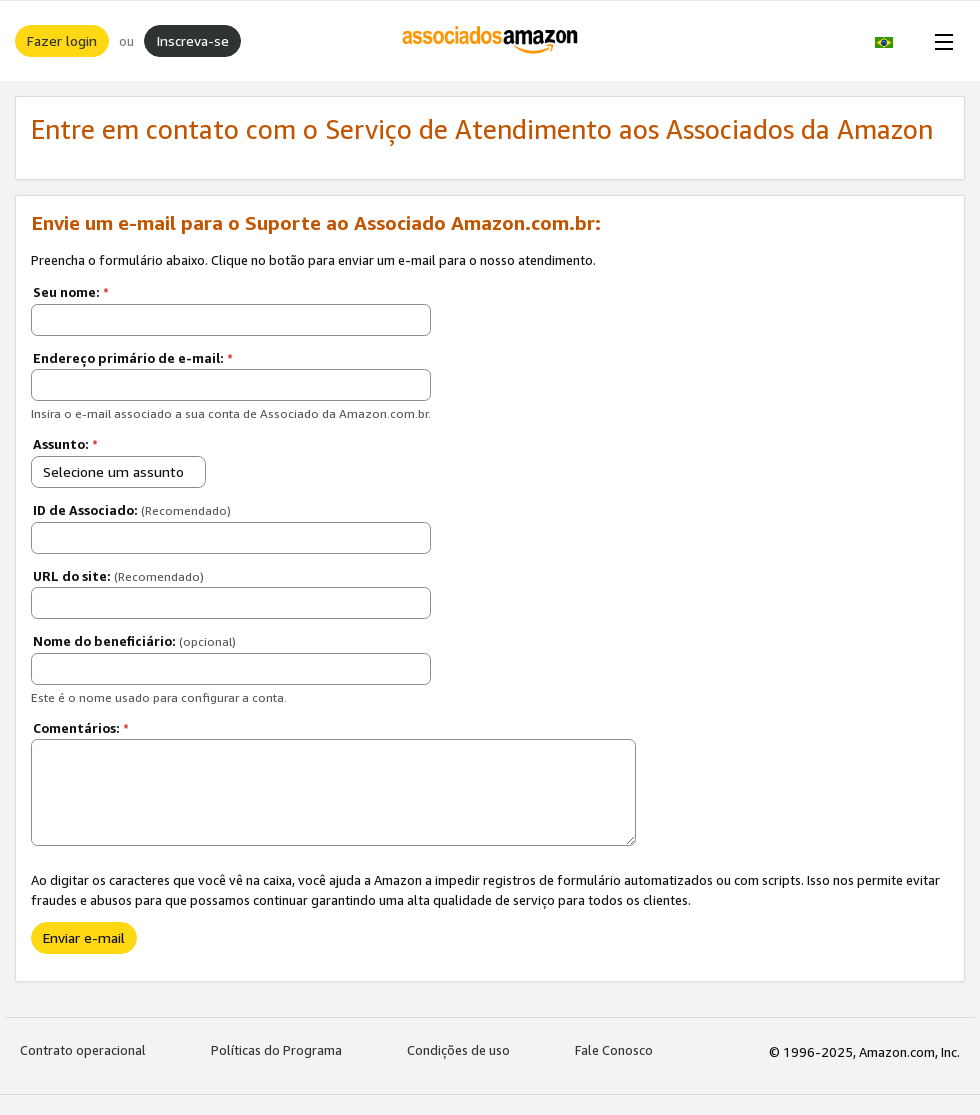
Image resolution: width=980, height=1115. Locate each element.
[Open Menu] (940, 41)
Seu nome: (71, 292)
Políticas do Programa (276, 1050)
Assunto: (65, 444)
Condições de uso (458, 1050)
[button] (894, 41)
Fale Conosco (614, 1050)
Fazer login (62, 40)
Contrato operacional (83, 1050)
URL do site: (118, 576)
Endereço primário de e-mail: (133, 358)
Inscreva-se (192, 40)
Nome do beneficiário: (134, 641)
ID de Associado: (132, 510)
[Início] (490, 41)
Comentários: (81, 728)
